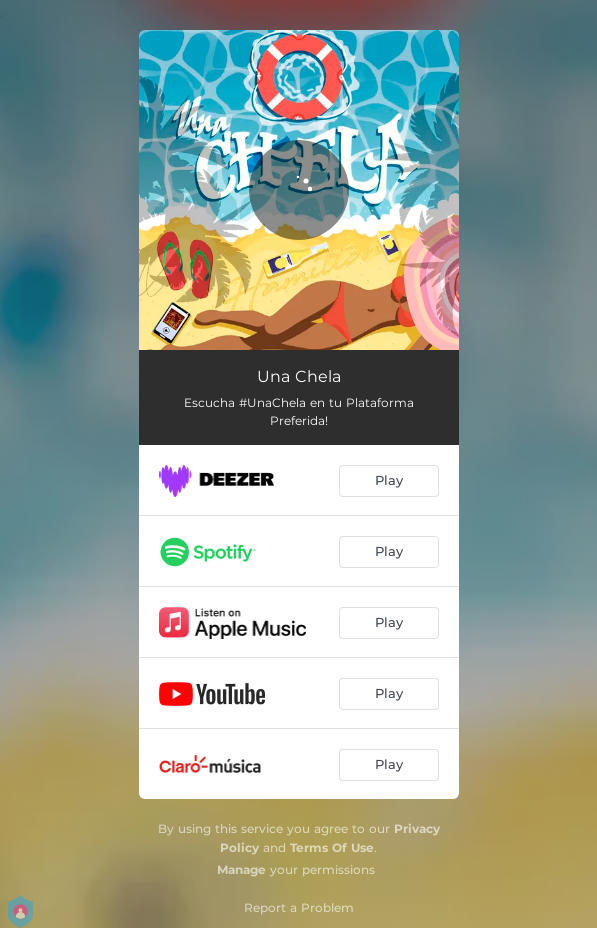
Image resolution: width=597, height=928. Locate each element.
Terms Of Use (332, 847)
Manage (241, 869)
